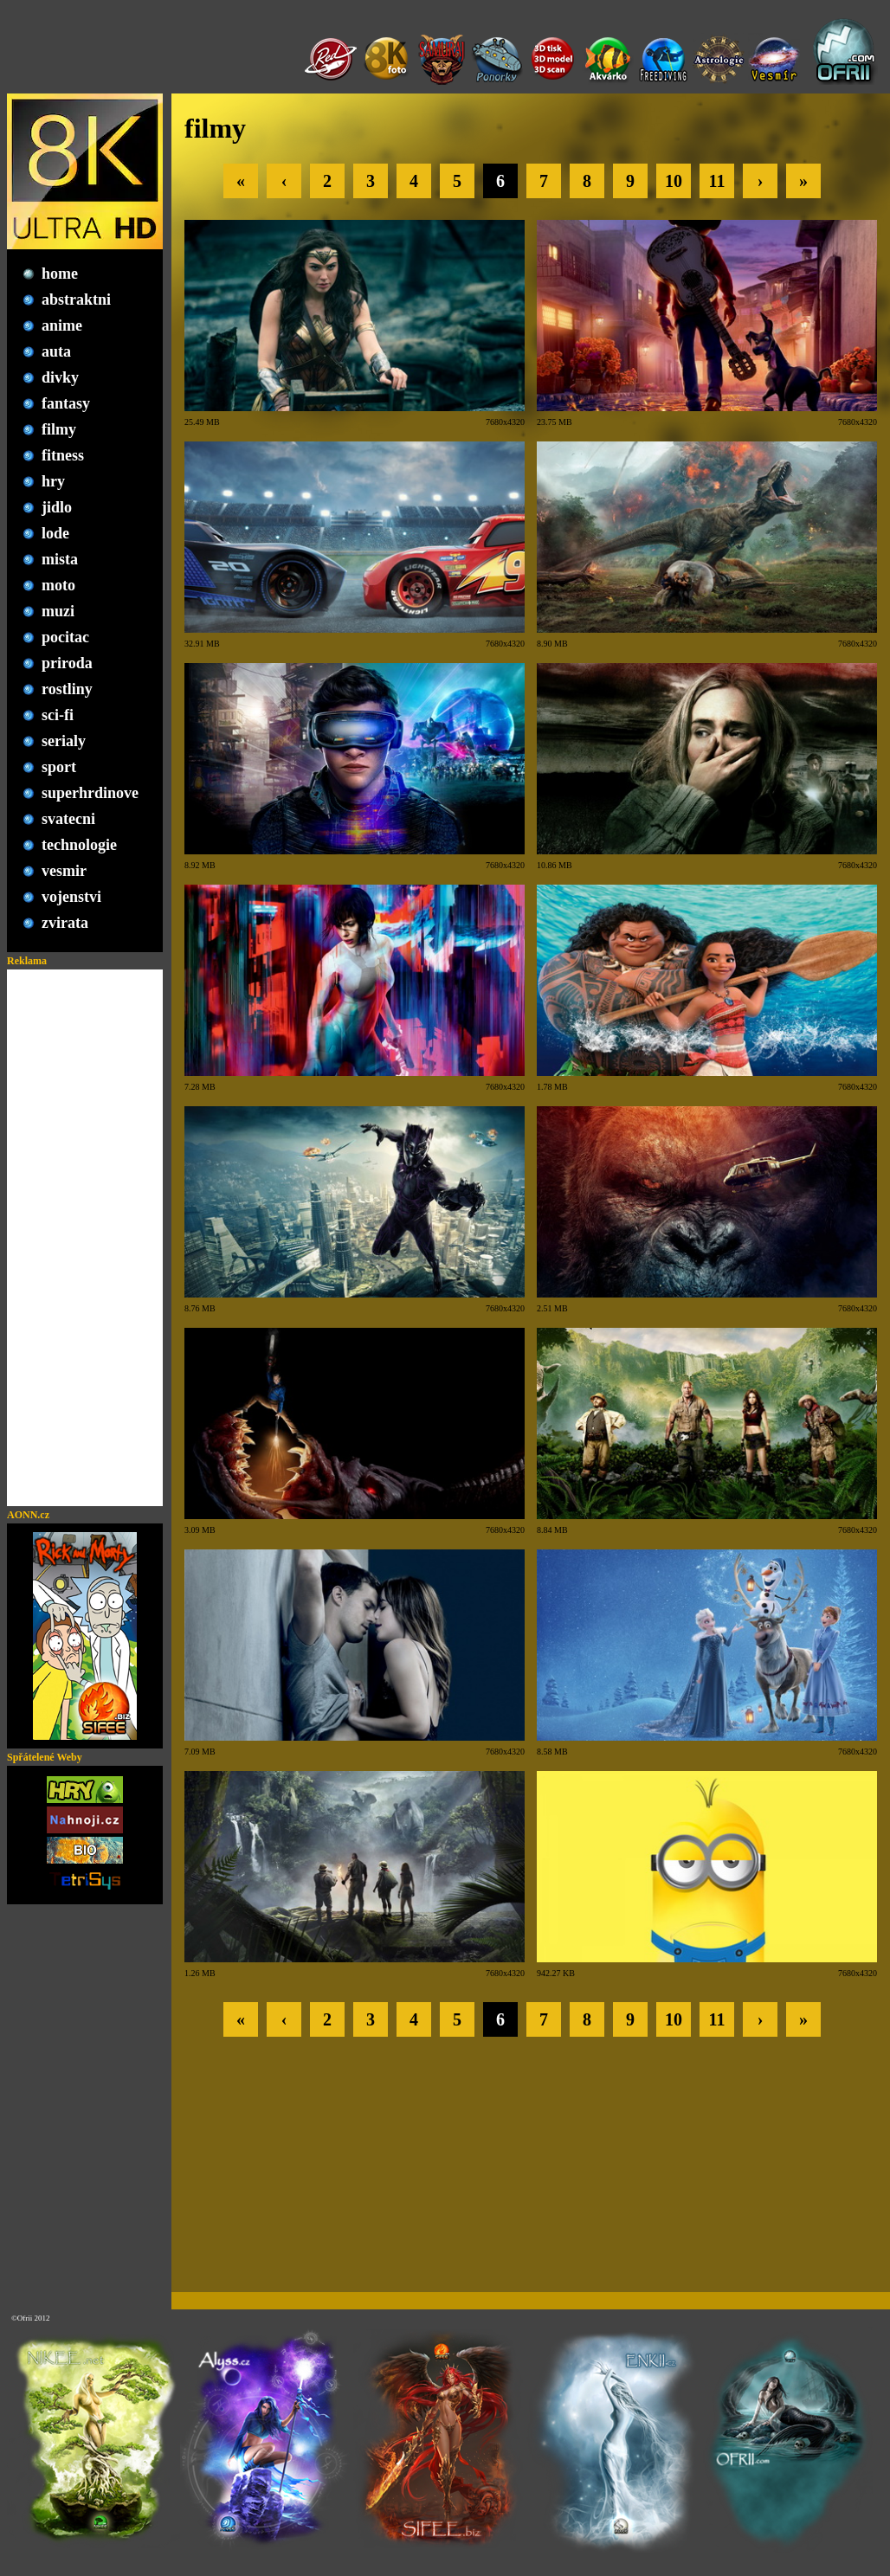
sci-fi (58, 715)
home (60, 273)
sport (59, 767)
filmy (59, 429)
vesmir (64, 870)
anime (62, 325)
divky (60, 377)
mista (60, 559)
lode (55, 533)
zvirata (65, 922)
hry (53, 481)
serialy (64, 741)
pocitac (65, 637)
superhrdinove (90, 793)
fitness (63, 455)
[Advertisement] (85, 1237)
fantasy (66, 403)
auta (56, 351)
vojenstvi (71, 896)
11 (717, 180)
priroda (67, 663)
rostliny (67, 689)
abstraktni (76, 299)
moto (58, 585)
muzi (58, 611)
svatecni (68, 819)
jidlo (57, 507)
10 (673, 180)
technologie (79, 844)
